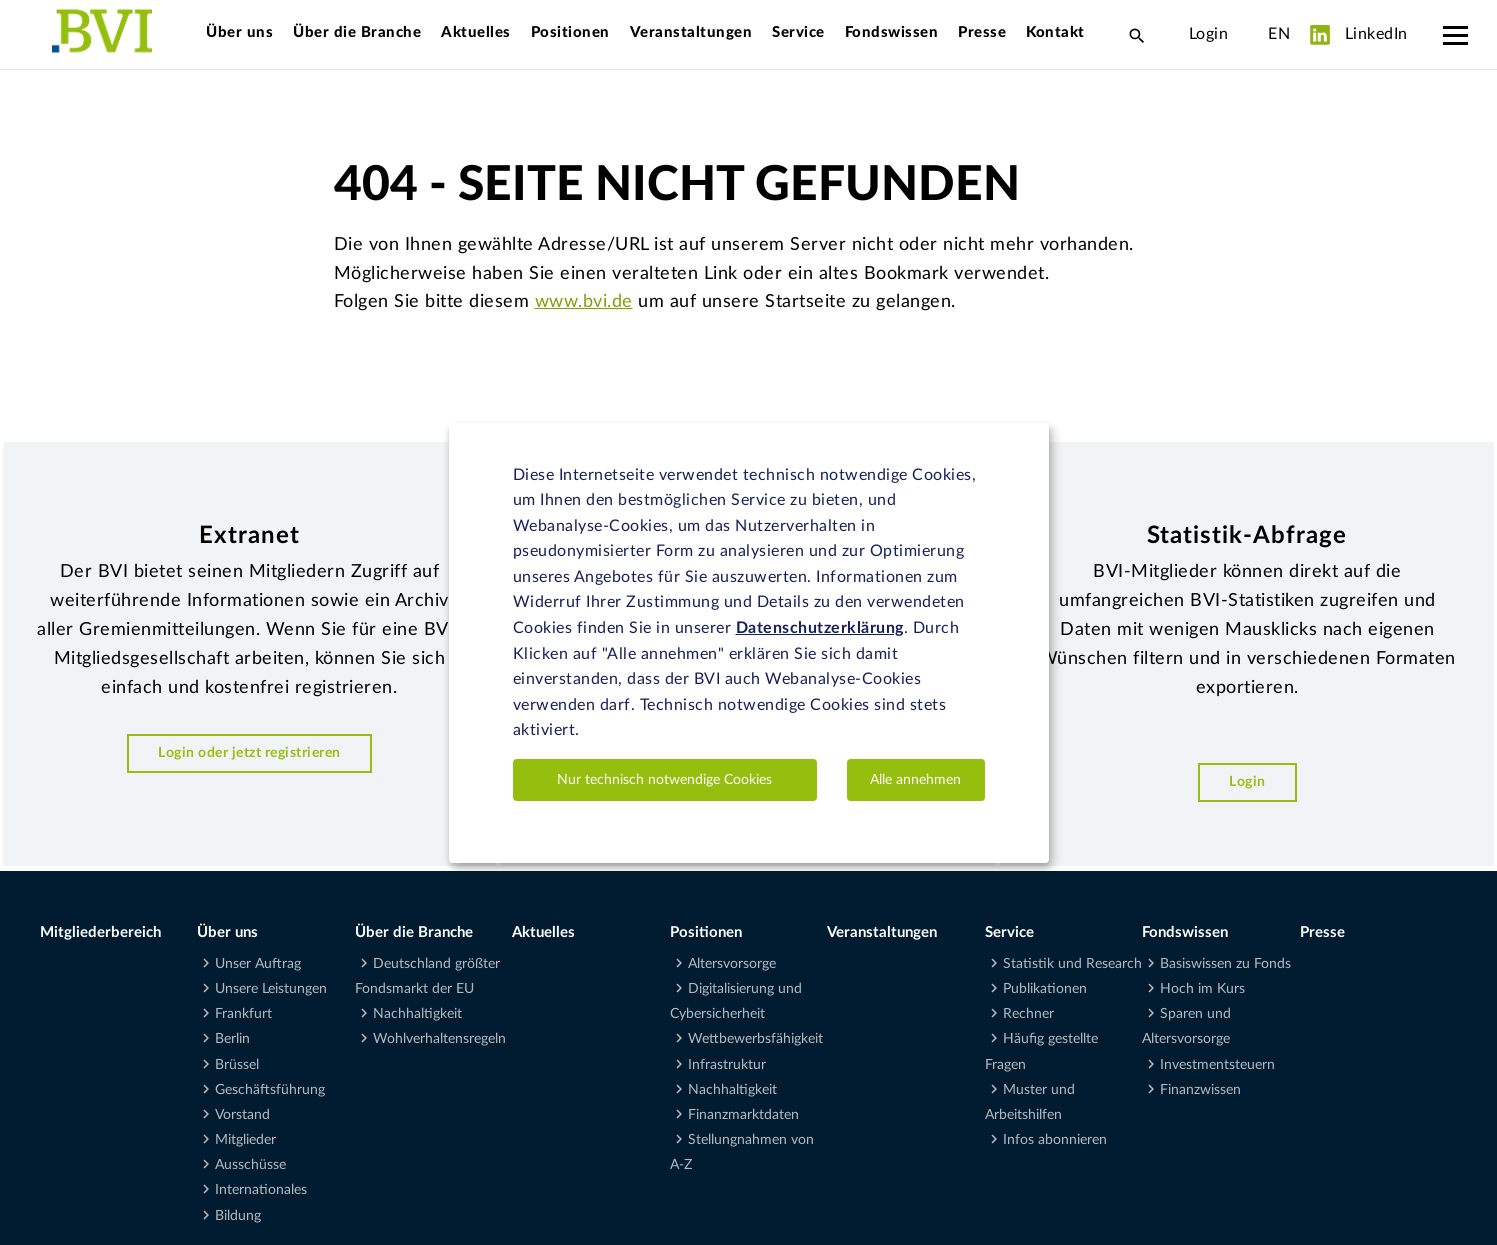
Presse (982, 32)
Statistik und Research (1072, 964)
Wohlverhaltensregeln (439, 1039)
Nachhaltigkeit (417, 1014)
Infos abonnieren (1055, 1140)
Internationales (261, 1190)
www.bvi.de (584, 302)
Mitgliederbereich (100, 932)
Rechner (1028, 1014)
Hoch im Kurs (1202, 989)
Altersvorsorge (732, 964)
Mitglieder (245, 1140)
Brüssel (237, 1065)
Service (798, 32)
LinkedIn (1359, 35)
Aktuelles (476, 32)
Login (1209, 34)
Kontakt (1055, 32)
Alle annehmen (915, 780)
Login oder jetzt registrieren (249, 752)
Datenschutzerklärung (820, 628)
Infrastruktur (727, 1065)
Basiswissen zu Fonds (1225, 964)
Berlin (232, 1039)
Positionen (570, 32)
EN (1279, 34)
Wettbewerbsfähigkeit (755, 1039)
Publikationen (1045, 989)
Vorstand (242, 1115)
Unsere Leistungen (271, 989)
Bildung (238, 1216)
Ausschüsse (250, 1165)
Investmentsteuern (1217, 1065)
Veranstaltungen (691, 32)
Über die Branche (357, 32)
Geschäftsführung (270, 1090)
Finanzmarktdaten (743, 1115)
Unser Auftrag (258, 964)
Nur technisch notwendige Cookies (664, 780)
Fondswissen (892, 32)
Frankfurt (243, 1014)
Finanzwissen (1200, 1090)
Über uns (239, 32)
